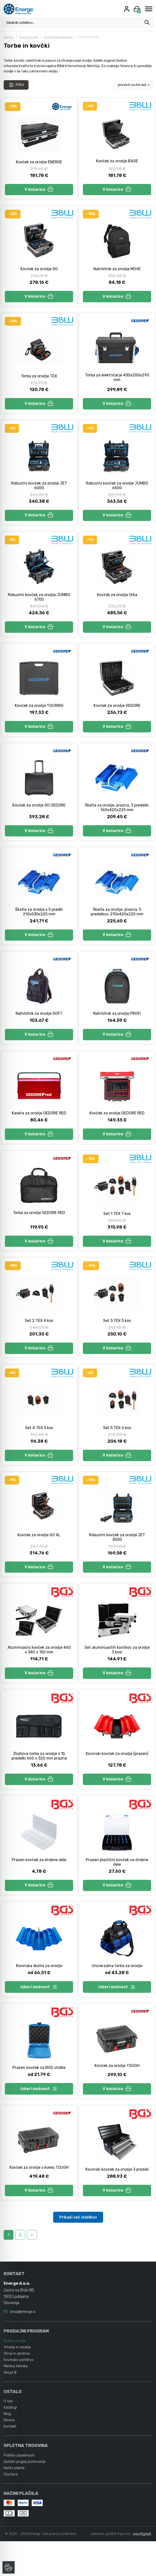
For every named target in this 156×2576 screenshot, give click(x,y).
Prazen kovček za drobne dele (39, 1883)
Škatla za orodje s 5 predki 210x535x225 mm (39, 922)
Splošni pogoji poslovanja (25, 2495)
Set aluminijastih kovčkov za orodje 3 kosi (117, 1670)
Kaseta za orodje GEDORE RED (39, 1126)
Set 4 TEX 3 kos (39, 1445)
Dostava (11, 2508)
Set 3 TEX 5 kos (117, 1337)
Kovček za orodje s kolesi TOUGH (39, 2196)
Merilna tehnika (17, 2396)
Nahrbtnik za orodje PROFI (117, 1025)
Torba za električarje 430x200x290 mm (117, 380)
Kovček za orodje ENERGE (39, 162)
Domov (9, 37)
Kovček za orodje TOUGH (117, 2092)
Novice (10, 2452)
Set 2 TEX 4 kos (39, 1337)
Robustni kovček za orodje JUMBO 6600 (117, 489)
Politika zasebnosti (20, 2488)
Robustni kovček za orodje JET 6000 (39, 489)
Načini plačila (15, 2501)
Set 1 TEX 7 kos (117, 1228)
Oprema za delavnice (58, 37)
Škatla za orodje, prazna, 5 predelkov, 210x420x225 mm (117, 922)
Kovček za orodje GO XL (39, 1554)
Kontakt (10, 2458)
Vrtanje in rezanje (18, 2377)
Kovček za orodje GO (39, 270)
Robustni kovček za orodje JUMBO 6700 (39, 603)
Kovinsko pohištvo (19, 2390)
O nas (8, 2431)
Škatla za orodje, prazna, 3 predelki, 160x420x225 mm (117, 816)
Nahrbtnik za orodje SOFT (39, 1025)
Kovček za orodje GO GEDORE (39, 814)
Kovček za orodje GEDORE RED (117, 1126)
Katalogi (11, 2438)
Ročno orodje (28, 37)
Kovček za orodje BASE (117, 161)
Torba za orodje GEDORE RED (39, 1227)
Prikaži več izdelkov (78, 2247)
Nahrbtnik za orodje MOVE (117, 270)
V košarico (39, 190)
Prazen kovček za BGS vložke (39, 2094)
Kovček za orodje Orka (117, 600)
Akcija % (11, 2402)
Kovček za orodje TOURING (39, 713)
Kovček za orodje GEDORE (117, 713)
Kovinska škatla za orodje (39, 1991)
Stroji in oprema (17, 2383)
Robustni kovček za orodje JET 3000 (117, 1556)
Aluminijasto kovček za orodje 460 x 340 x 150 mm (39, 1670)
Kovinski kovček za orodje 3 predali (117, 2197)
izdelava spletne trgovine (110, 2569)
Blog (7, 2445)
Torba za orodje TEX (39, 379)
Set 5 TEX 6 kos (117, 1445)
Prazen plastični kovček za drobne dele (117, 1886)
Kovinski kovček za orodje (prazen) (117, 1776)
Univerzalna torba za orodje (117, 1991)
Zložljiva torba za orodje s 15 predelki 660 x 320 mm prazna (39, 1778)
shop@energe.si (23, 2342)
